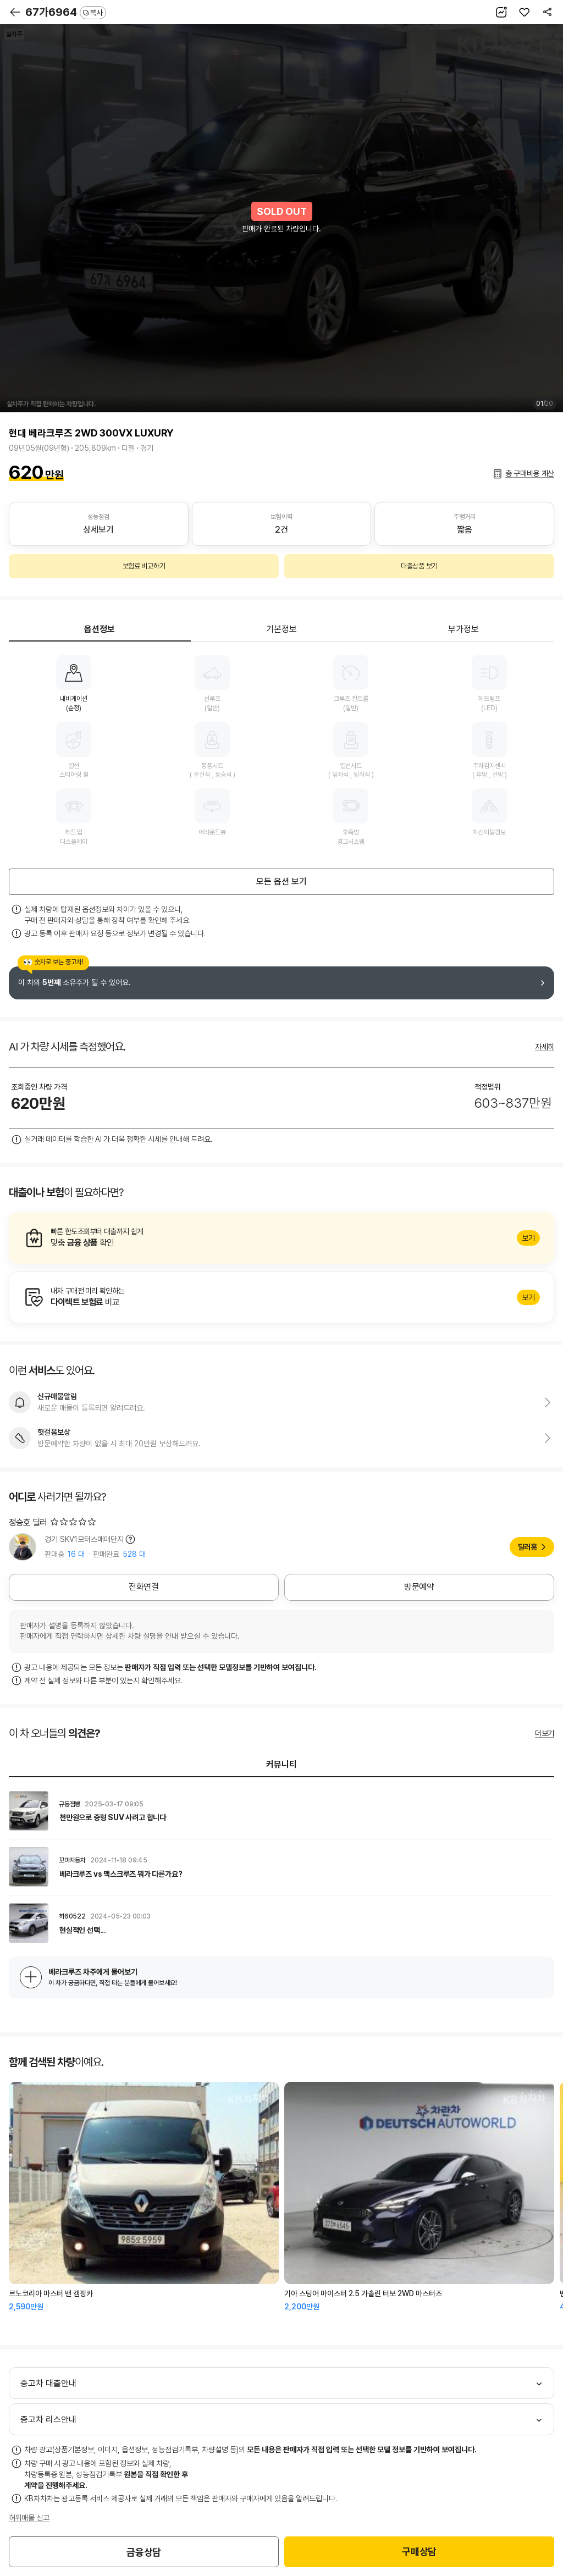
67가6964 (65, 12)
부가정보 (463, 629)
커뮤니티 (281, 1764)
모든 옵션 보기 (281, 881)
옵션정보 (99, 629)
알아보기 (281, 1238)
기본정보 (281, 629)
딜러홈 (527, 1547)
